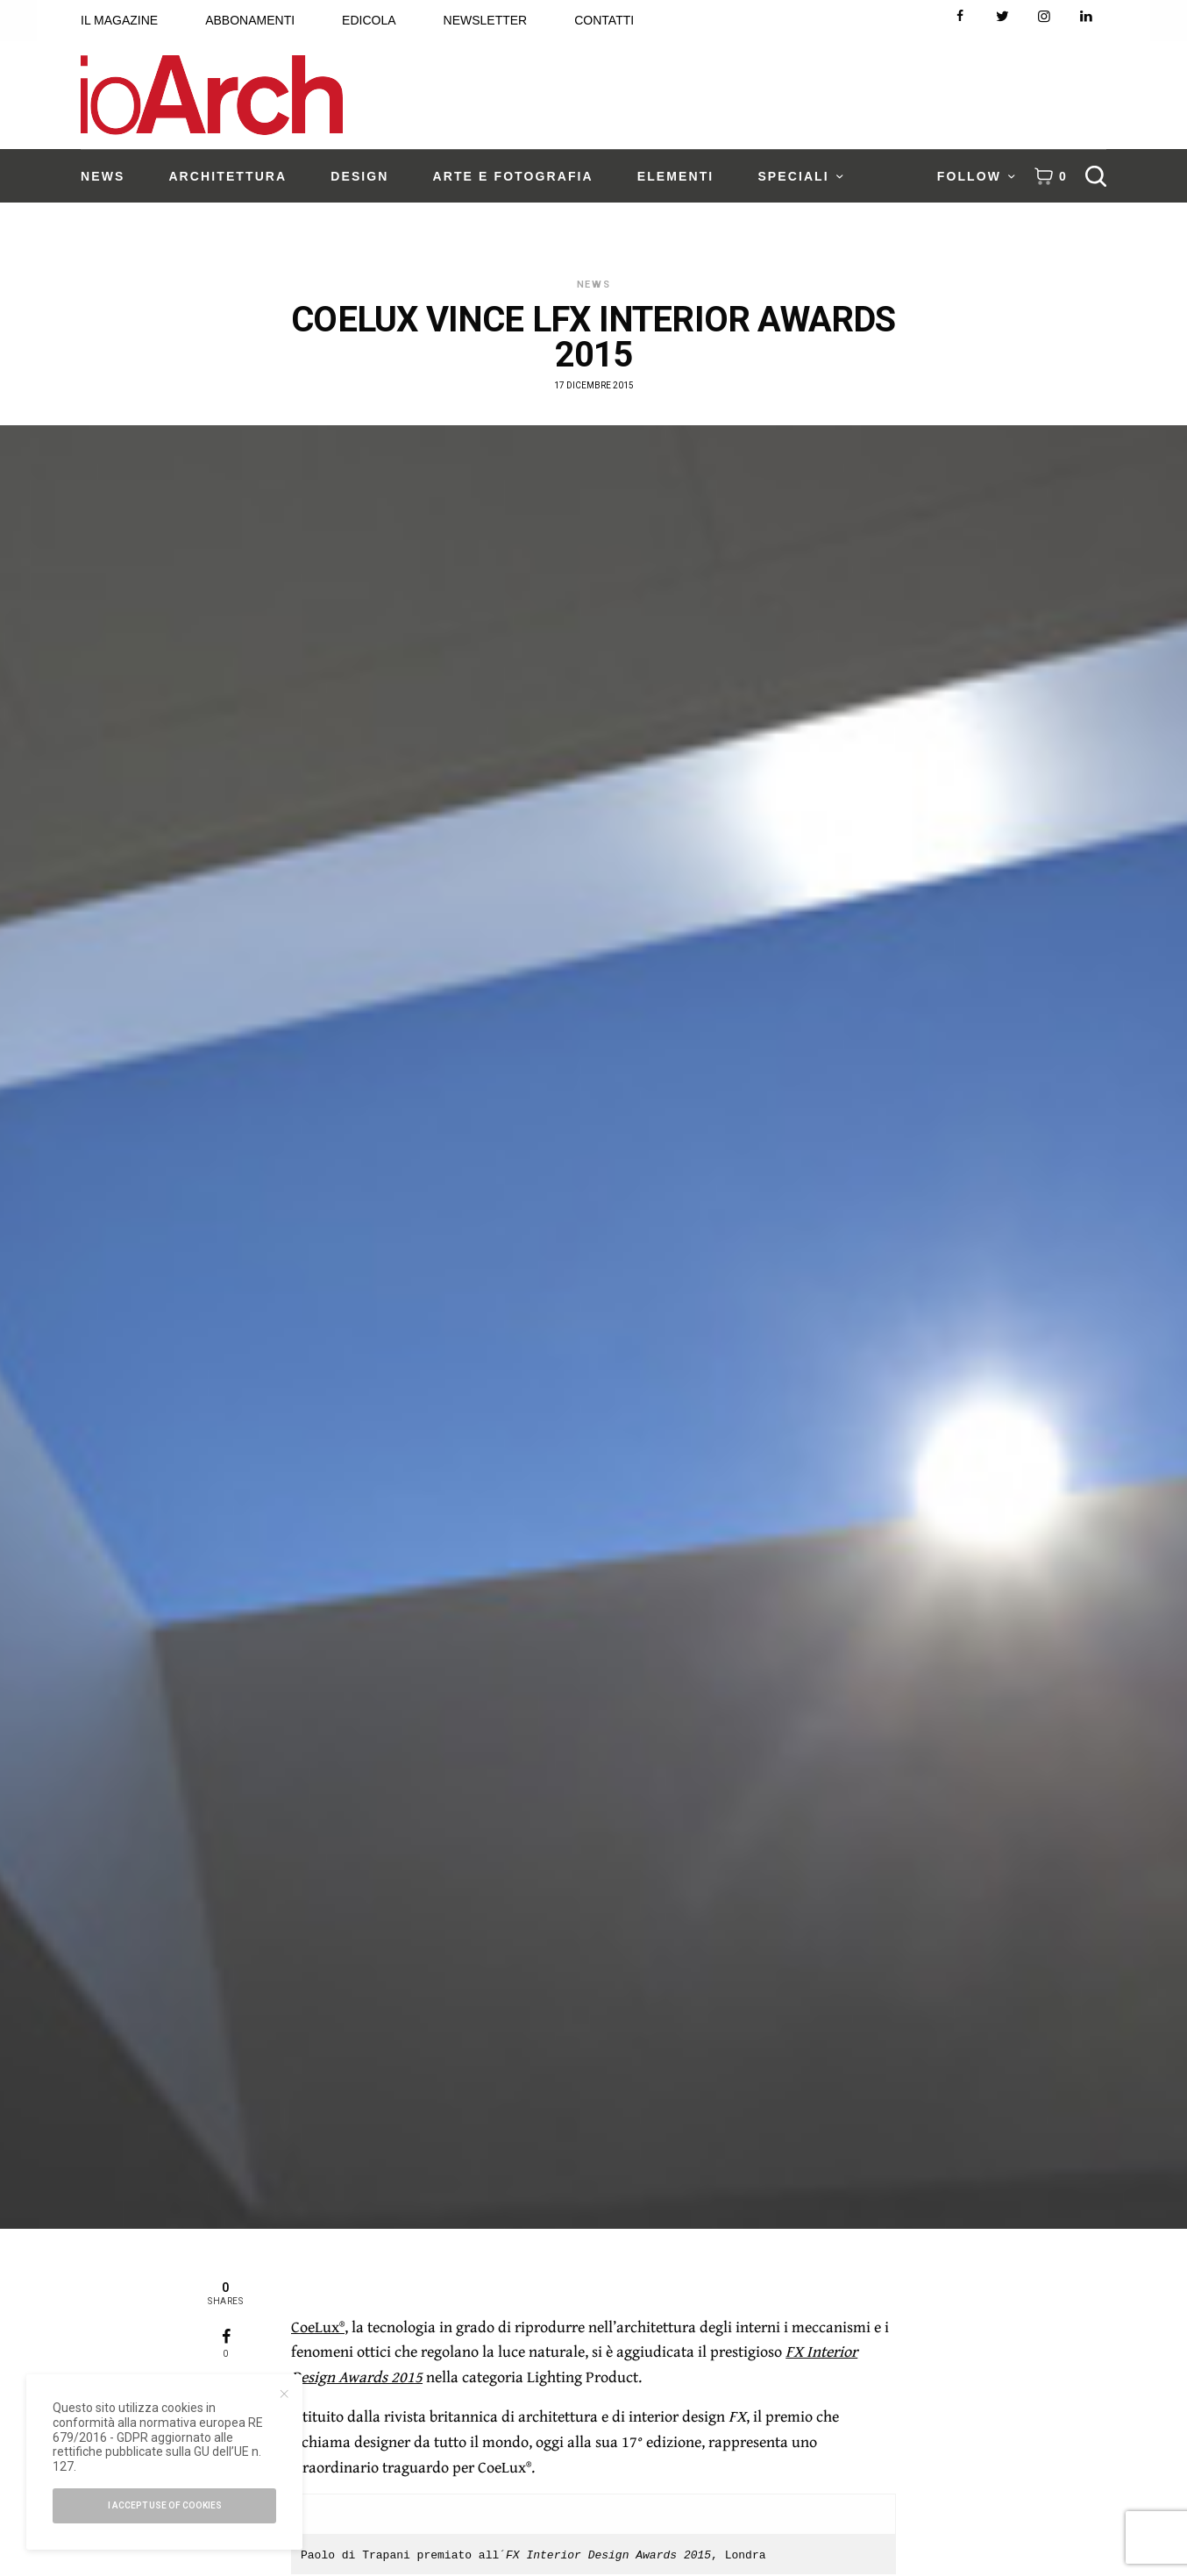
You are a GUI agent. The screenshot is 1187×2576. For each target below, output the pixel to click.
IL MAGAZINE (119, 20)
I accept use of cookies (165, 2505)
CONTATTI (604, 20)
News (594, 284)
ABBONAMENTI (250, 20)
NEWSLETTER (486, 20)
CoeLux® (318, 2326)
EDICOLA (368, 20)
